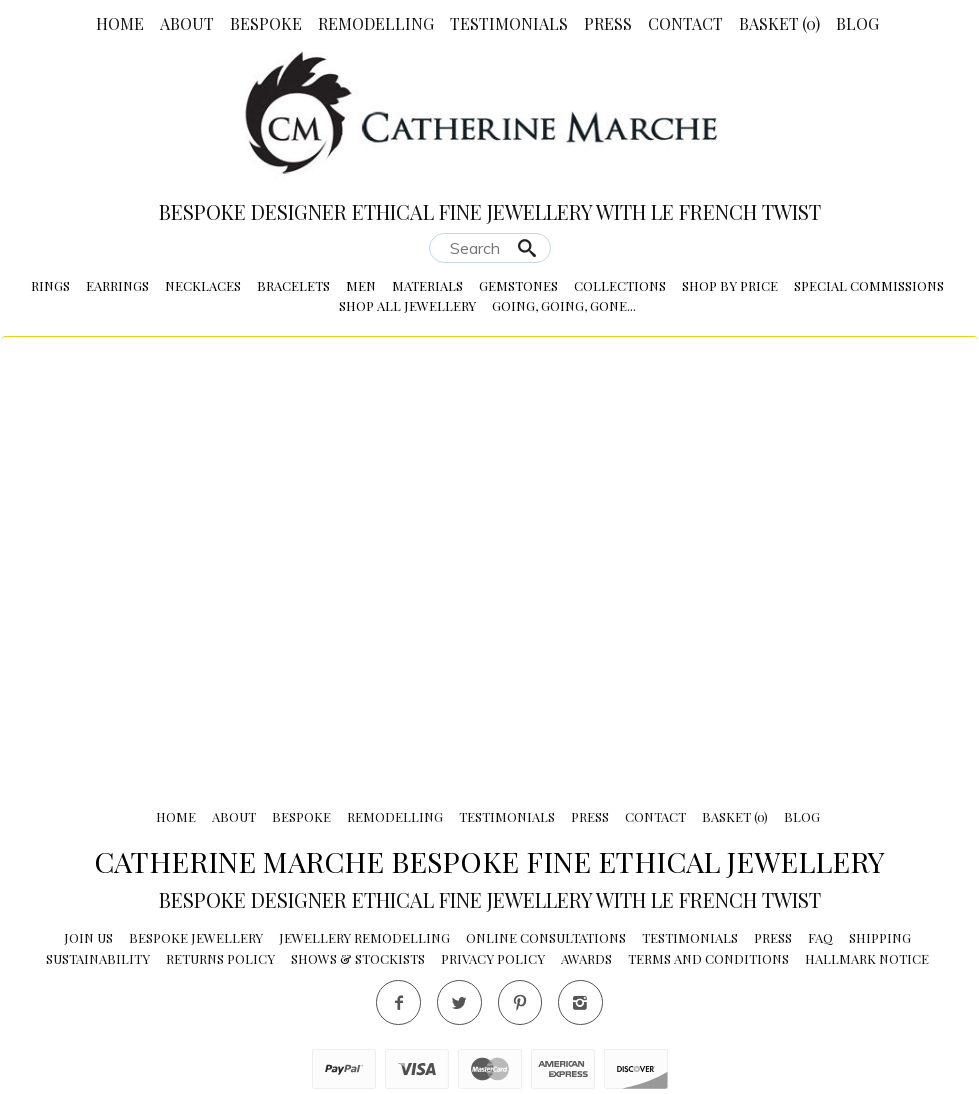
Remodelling (376, 23)
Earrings (117, 285)
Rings (50, 285)
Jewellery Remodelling (364, 937)
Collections (620, 285)
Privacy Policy (493, 958)
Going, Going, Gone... (564, 305)
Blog (857, 23)
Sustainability (98, 958)
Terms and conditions (708, 958)
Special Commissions (869, 285)
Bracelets (293, 285)
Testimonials (509, 23)
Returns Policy (220, 958)
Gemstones (518, 285)
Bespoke (266, 23)
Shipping (880, 937)
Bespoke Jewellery (196, 937)
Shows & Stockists (358, 958)
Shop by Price (730, 285)
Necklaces (203, 285)
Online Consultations (546, 937)
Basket (779, 23)
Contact (685, 23)
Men (361, 285)
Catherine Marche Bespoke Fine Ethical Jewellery (489, 861)
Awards (586, 958)
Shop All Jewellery (407, 305)
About (187, 23)
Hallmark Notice (867, 958)
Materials (427, 285)
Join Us (88, 937)
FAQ (820, 937)
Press (608, 23)
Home (120, 23)
